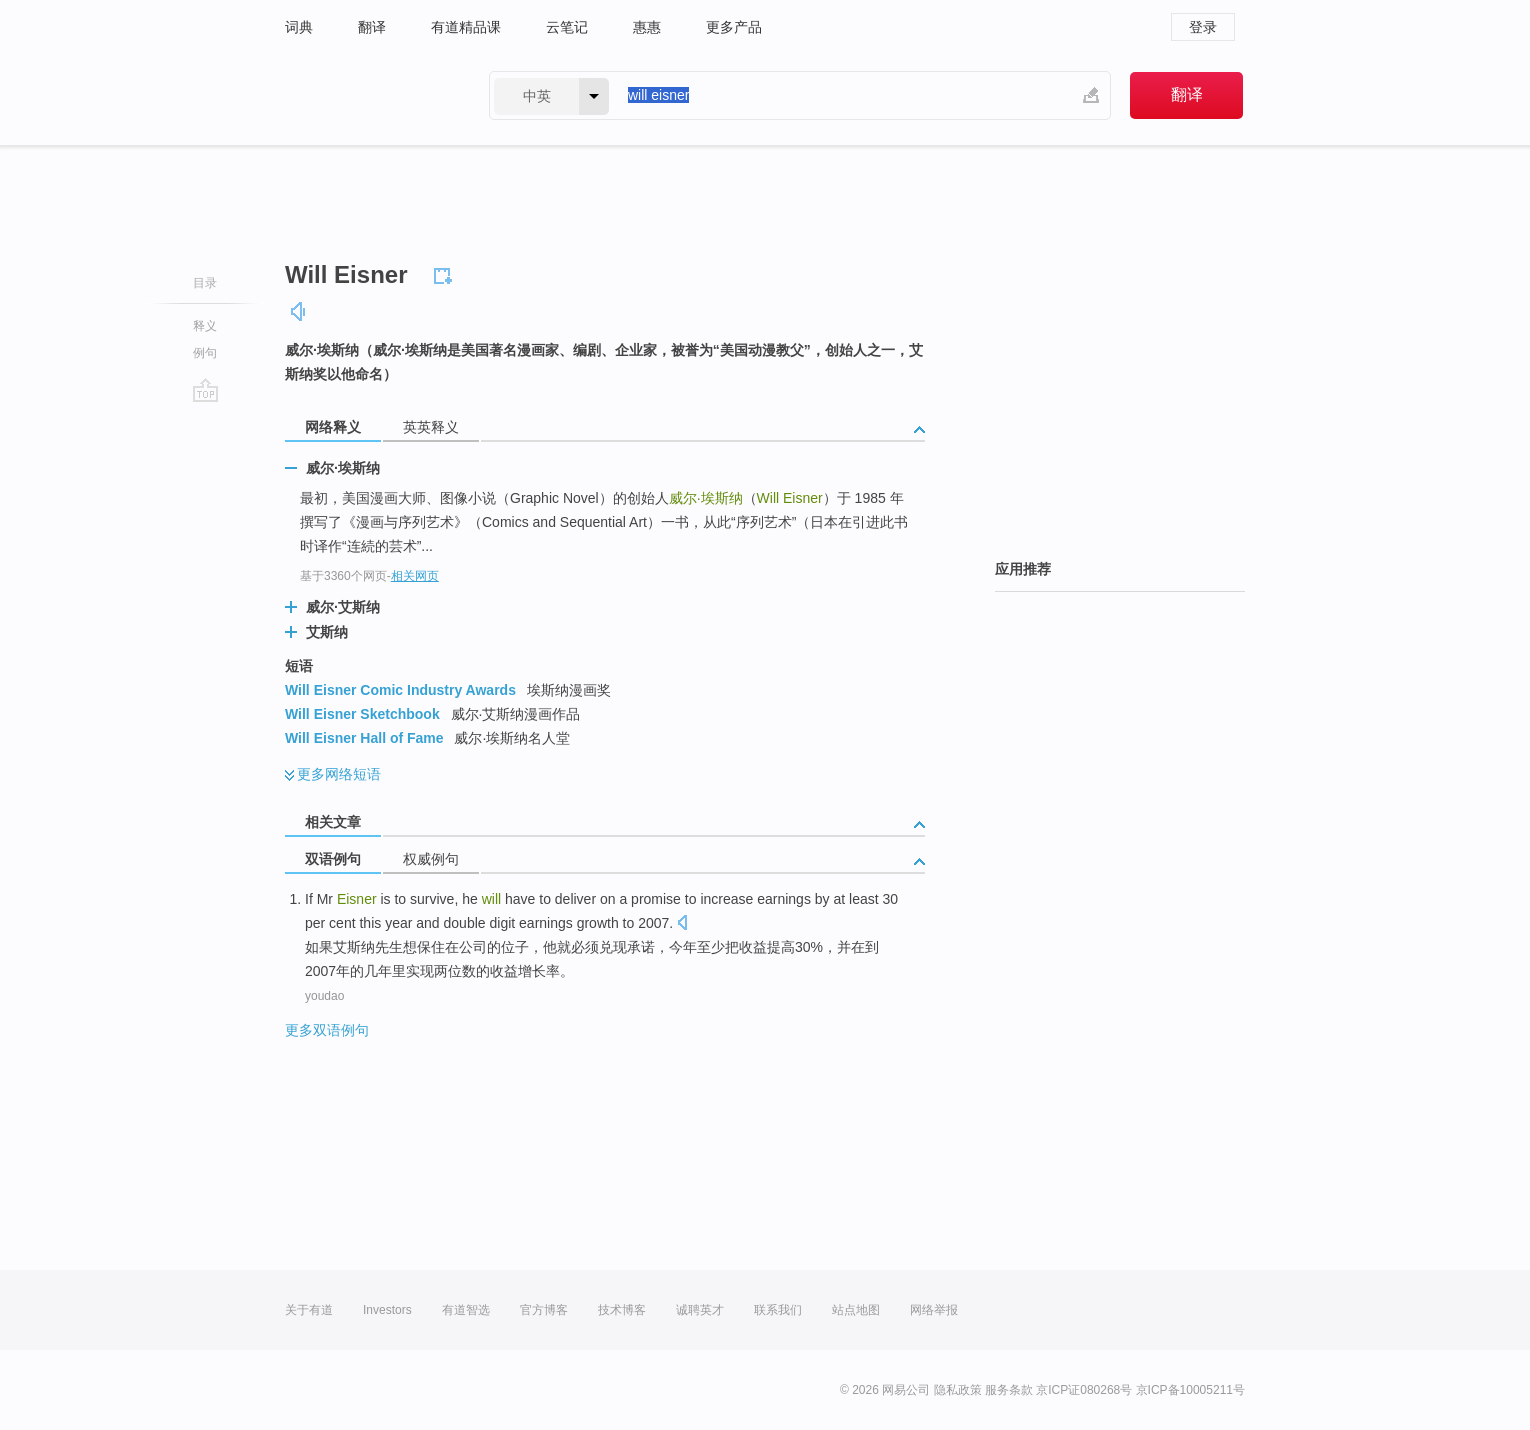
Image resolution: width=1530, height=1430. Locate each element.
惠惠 (647, 27)
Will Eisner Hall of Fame (364, 738)
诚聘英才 (700, 1310)
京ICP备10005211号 (1190, 1390)
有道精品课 (466, 27)
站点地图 (856, 1310)
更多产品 (734, 27)
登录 (1203, 27)
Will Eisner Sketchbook (362, 714)
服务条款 (1009, 1390)
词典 (299, 27)
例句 (205, 353)
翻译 (372, 27)
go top (205, 390)
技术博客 (622, 1310)
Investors (387, 1310)
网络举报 (934, 1310)
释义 (205, 326)
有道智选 (466, 1310)
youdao (324, 996)
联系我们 (778, 1310)
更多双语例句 (327, 1030)
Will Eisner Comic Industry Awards (400, 690)
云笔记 (567, 27)
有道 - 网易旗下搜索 (367, 95)
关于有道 (309, 1310)
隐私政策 (958, 1390)
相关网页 (415, 576)
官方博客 (544, 1310)
